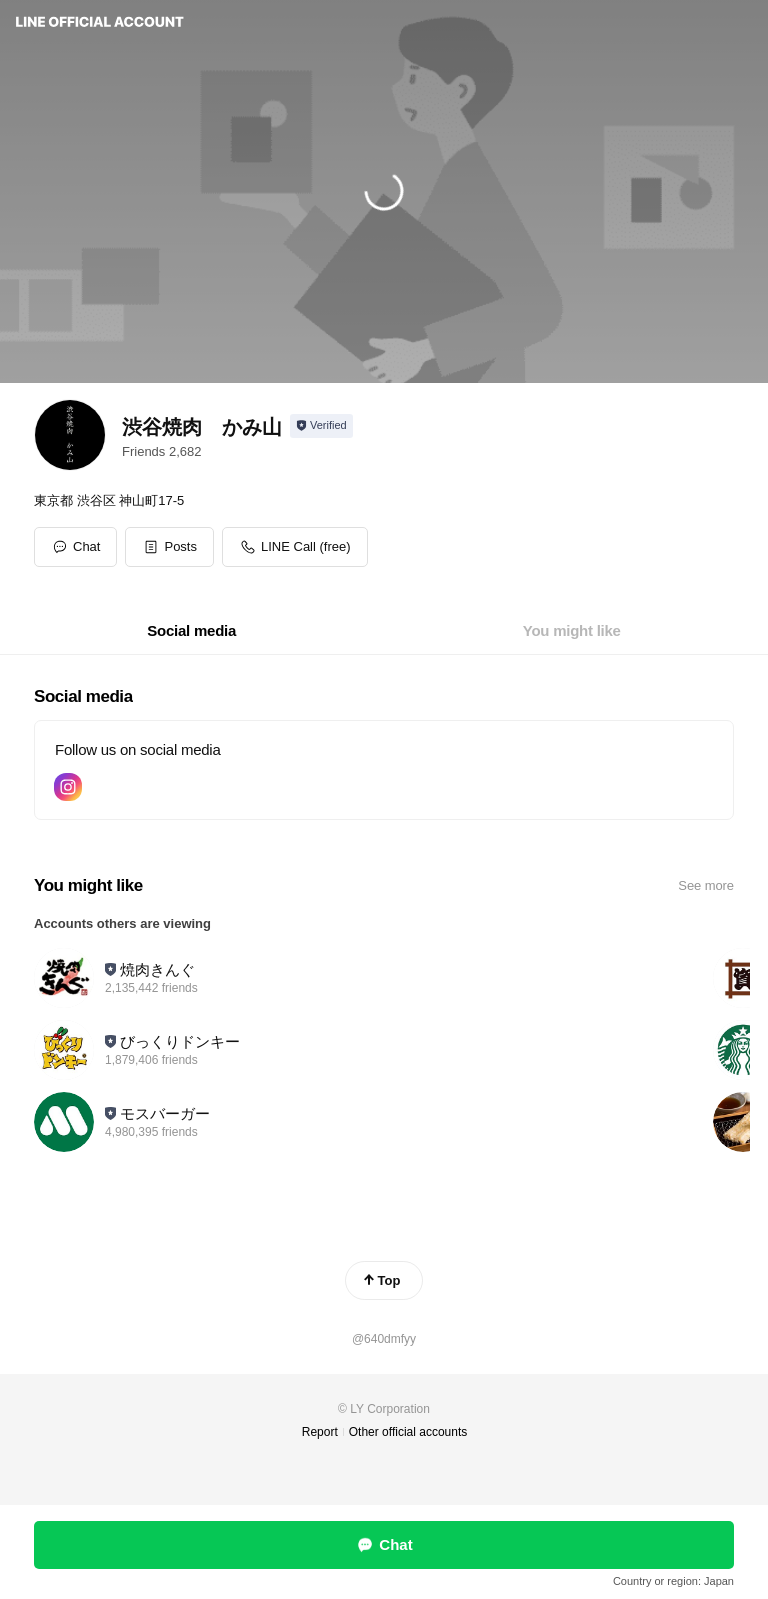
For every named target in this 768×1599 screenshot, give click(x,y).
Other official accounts (408, 1432)
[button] (169, 547)
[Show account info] (321, 426)
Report (320, 1432)
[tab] (191, 631)
